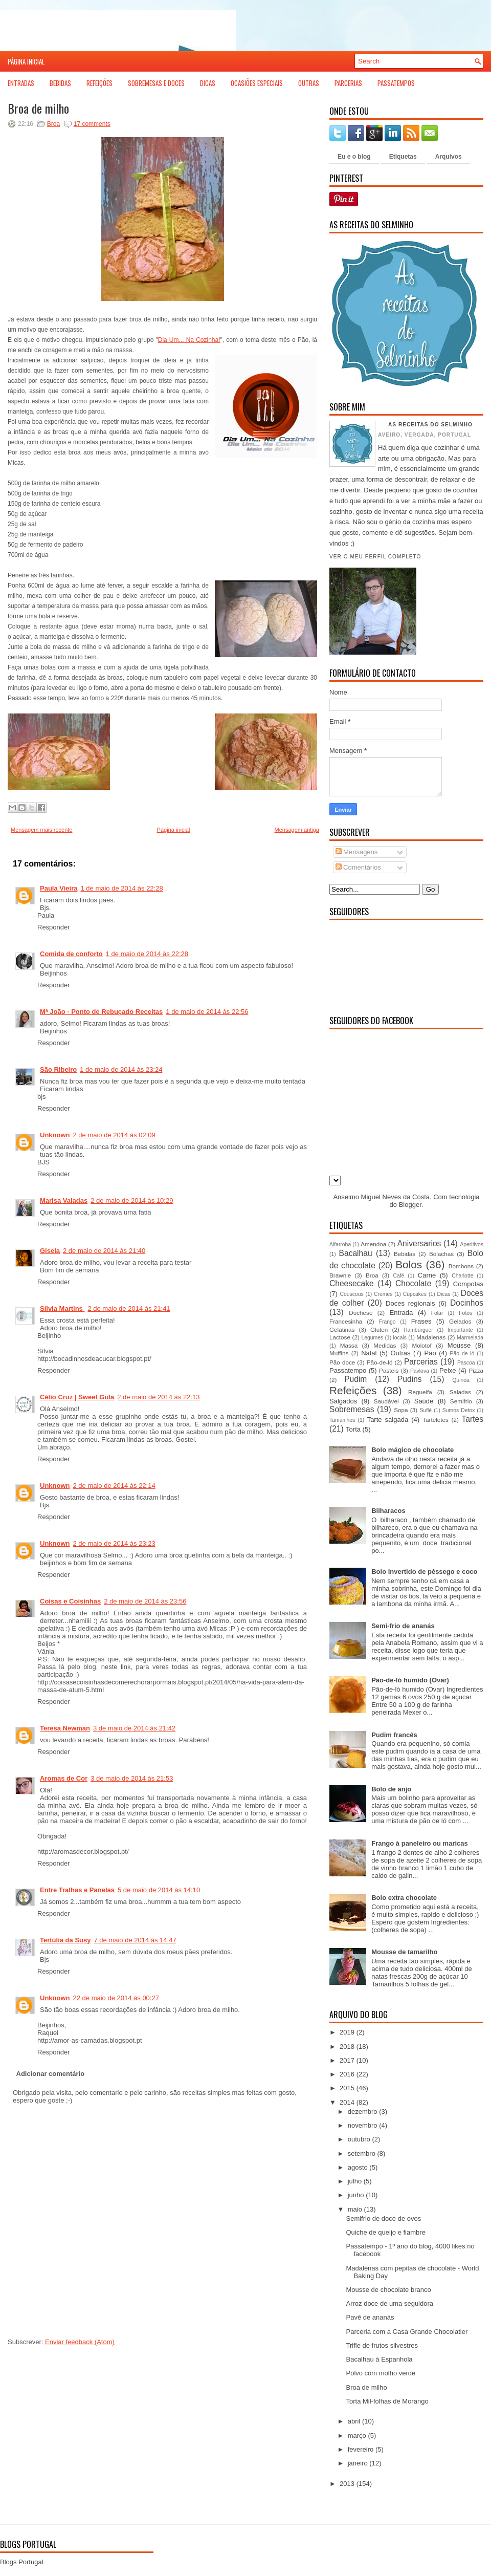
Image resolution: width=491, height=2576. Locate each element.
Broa (53, 123)
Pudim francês (394, 1735)
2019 (347, 2032)
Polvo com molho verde (380, 2373)
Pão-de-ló (380, 1362)
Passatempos (396, 83)
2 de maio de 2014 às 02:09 (114, 1135)
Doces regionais (410, 1303)
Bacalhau (355, 1253)
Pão (430, 1353)
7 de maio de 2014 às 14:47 (135, 1940)
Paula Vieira (58, 888)
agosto (358, 2167)
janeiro (358, 2463)
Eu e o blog (354, 156)
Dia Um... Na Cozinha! (189, 339)
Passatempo (347, 1370)
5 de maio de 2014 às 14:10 (159, 1890)
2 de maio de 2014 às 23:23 (114, 1543)
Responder (53, 927)
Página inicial (26, 61)
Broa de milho (38, 108)
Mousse (459, 1345)
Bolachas (441, 1253)
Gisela (50, 1250)
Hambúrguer (418, 1330)
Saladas (460, 1392)
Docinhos (466, 1302)
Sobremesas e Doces (156, 83)
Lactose (339, 1337)
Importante (460, 1330)
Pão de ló (462, 1353)
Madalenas (430, 1337)
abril (354, 2421)
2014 (347, 2102)
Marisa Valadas (63, 1200)
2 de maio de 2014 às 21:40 (104, 1250)
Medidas (384, 1345)
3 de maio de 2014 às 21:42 (134, 1728)
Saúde (424, 1401)
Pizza (475, 1370)
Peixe (447, 1370)
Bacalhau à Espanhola (379, 2359)
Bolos (408, 1264)
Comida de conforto (71, 954)
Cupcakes (415, 1294)
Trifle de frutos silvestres (381, 2345)
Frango (387, 1322)
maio (355, 2209)
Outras (308, 83)
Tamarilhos (342, 1420)
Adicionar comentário (50, 2073)
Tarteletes (435, 1419)
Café (398, 1276)
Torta (353, 1429)
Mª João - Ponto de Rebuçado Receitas (101, 1011)
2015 (347, 2088)
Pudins (409, 1379)
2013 (347, 2483)
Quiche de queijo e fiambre (385, 2232)
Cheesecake (351, 1283)
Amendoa (373, 1244)
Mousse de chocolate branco (388, 2289)
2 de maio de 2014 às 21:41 (128, 1308)
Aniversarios (419, 1243)
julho (355, 2181)
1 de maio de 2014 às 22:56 (207, 1011)
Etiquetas (403, 156)
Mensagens (357, 852)
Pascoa (466, 1363)
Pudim (355, 1379)
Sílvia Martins (62, 1308)
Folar (437, 1313)
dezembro (362, 2111)
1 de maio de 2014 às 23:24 (121, 1069)
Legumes (372, 1337)
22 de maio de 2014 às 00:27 (116, 1998)
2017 (347, 2060)
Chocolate (413, 1283)
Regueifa (420, 1392)
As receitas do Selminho (430, 424)
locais (400, 1337)
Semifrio (461, 1401)
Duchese (360, 1312)
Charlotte (462, 1276)
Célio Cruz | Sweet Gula (77, 1397)
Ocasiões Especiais (257, 83)
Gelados (460, 1321)
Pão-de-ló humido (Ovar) (410, 1680)
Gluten (379, 1329)
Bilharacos (388, 1510)
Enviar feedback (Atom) (80, 2342)
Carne (427, 1275)
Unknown (55, 1135)
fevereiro (361, 2449)
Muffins (338, 1353)
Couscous (351, 1294)
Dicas (207, 83)
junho (356, 2195)
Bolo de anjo (391, 1789)
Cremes (383, 1294)
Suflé (425, 1410)
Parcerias (348, 83)
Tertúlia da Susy (65, 1940)
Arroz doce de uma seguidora (389, 2303)
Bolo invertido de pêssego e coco (424, 1571)
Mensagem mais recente (41, 830)
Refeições (99, 83)
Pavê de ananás (370, 2317)
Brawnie (340, 1275)
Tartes (472, 1419)
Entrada (401, 1312)
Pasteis (388, 1370)
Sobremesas (351, 1409)
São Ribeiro (58, 1069)
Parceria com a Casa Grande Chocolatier (406, 2331)
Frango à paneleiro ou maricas (419, 1843)
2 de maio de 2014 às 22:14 (114, 1485)
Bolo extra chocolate (404, 1897)
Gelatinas (341, 1329)
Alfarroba (340, 1244)
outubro (359, 2139)
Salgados (343, 1401)
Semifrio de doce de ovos (383, 2218)
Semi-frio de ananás (403, 1626)
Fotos (465, 1313)
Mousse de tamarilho (404, 1952)
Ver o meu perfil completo (375, 556)
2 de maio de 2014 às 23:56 (145, 1601)
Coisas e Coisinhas (70, 1601)
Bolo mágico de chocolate (412, 1450)
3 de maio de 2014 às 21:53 (132, 1778)
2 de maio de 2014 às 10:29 (132, 1200)
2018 (347, 2046)
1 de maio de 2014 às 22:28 (121, 888)
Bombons (461, 1266)
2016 (347, 2074)
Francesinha (345, 1321)
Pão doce (342, 1362)
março (357, 2435)
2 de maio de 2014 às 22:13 (158, 1397)
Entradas (21, 83)
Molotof (421, 1345)
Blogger (410, 1204)
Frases (421, 1321)
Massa (349, 1345)
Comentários (358, 867)
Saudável (386, 1401)
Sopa (401, 1409)
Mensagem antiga (297, 830)
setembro (361, 2153)
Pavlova (419, 1371)
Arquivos (448, 156)
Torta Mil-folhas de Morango (387, 2401)
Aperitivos (471, 1244)
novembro (362, 2125)
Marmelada (470, 1337)
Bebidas (60, 83)
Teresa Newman (65, 1728)
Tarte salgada (388, 1419)
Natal (368, 1353)
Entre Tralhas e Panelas (77, 1890)
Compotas (468, 1284)
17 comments (92, 123)
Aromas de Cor (63, 1778)
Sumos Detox (458, 1410)
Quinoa (461, 1380)
